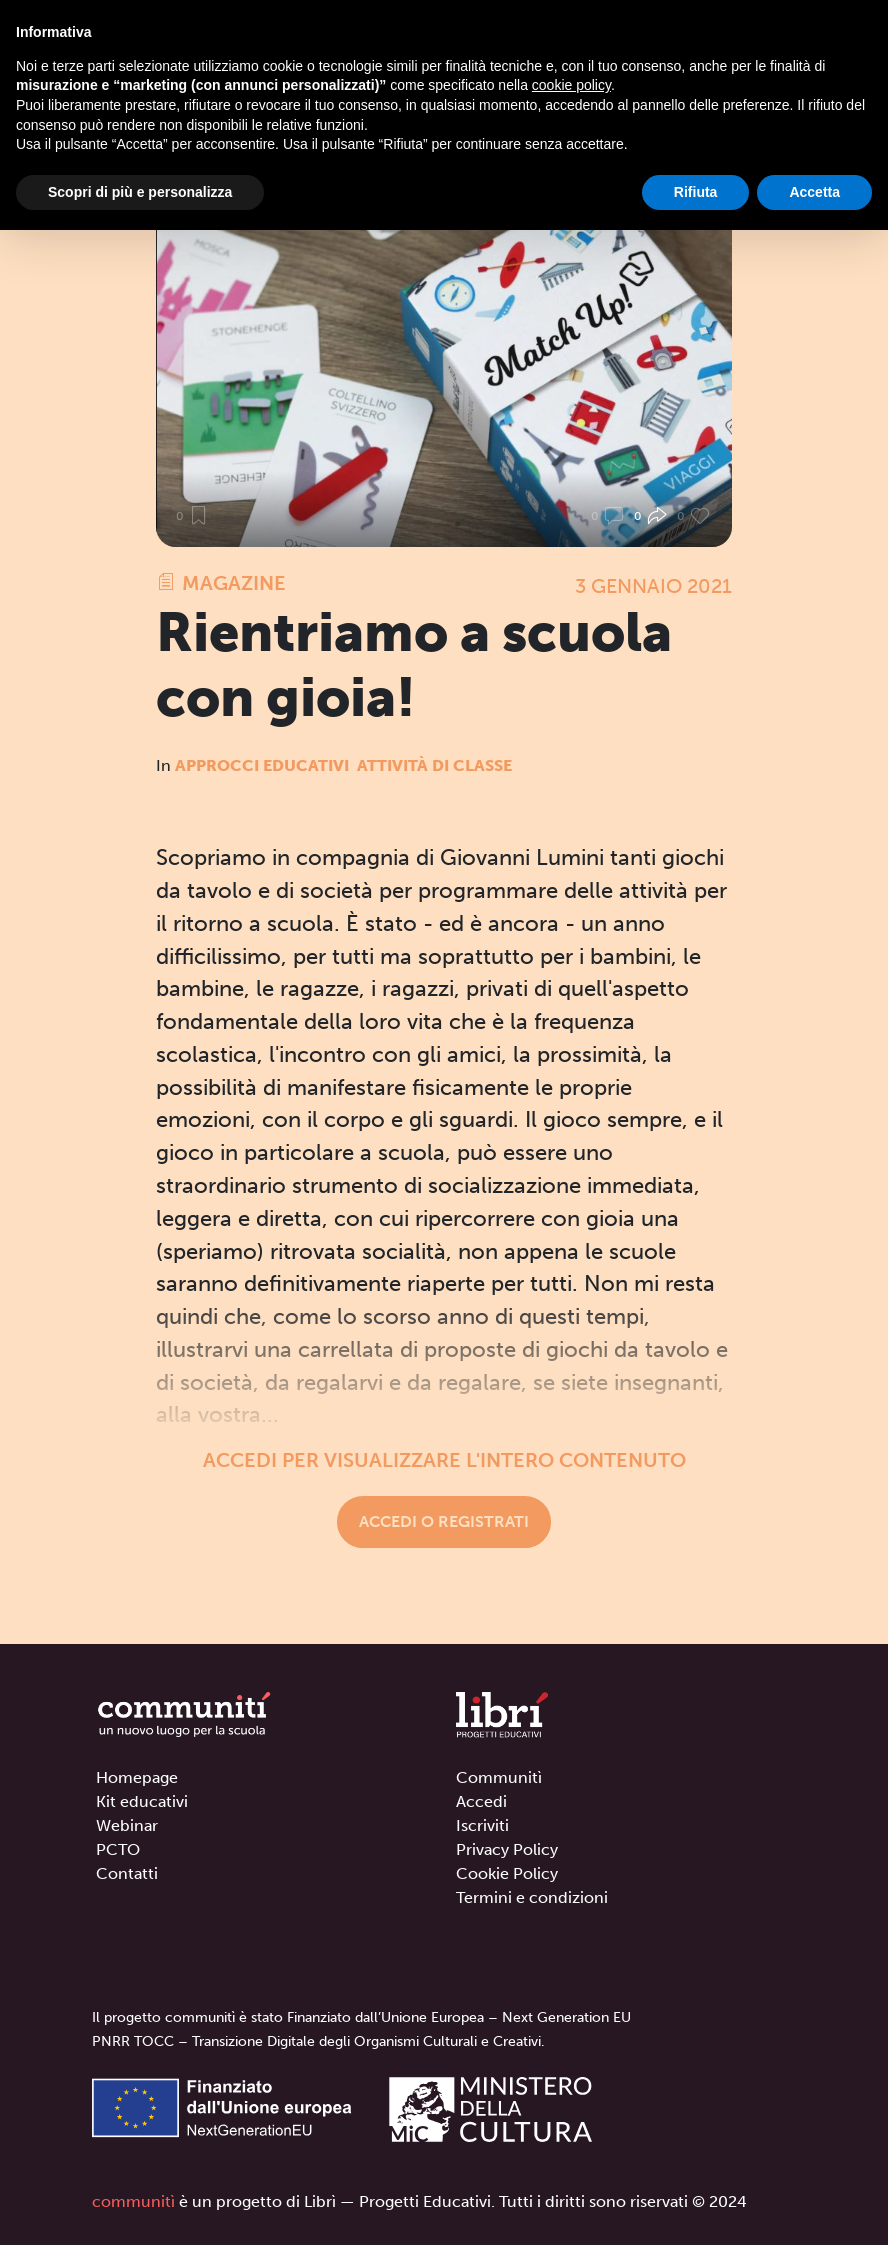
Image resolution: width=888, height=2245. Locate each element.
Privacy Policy (507, 1849)
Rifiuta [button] (696, 192)
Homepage (137, 1777)
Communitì (499, 1777)
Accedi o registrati (444, 1521)
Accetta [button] (814, 192)
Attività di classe (434, 765)
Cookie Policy (507, 1873)
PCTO (118, 1849)
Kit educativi (142, 1801)
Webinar (127, 1825)
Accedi (481, 1801)
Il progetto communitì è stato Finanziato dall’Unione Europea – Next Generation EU (361, 2017)
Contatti (127, 1873)
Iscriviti (482, 1825)
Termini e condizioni (532, 1897)
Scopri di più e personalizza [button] (140, 192)
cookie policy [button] (571, 85)
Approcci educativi (262, 765)
